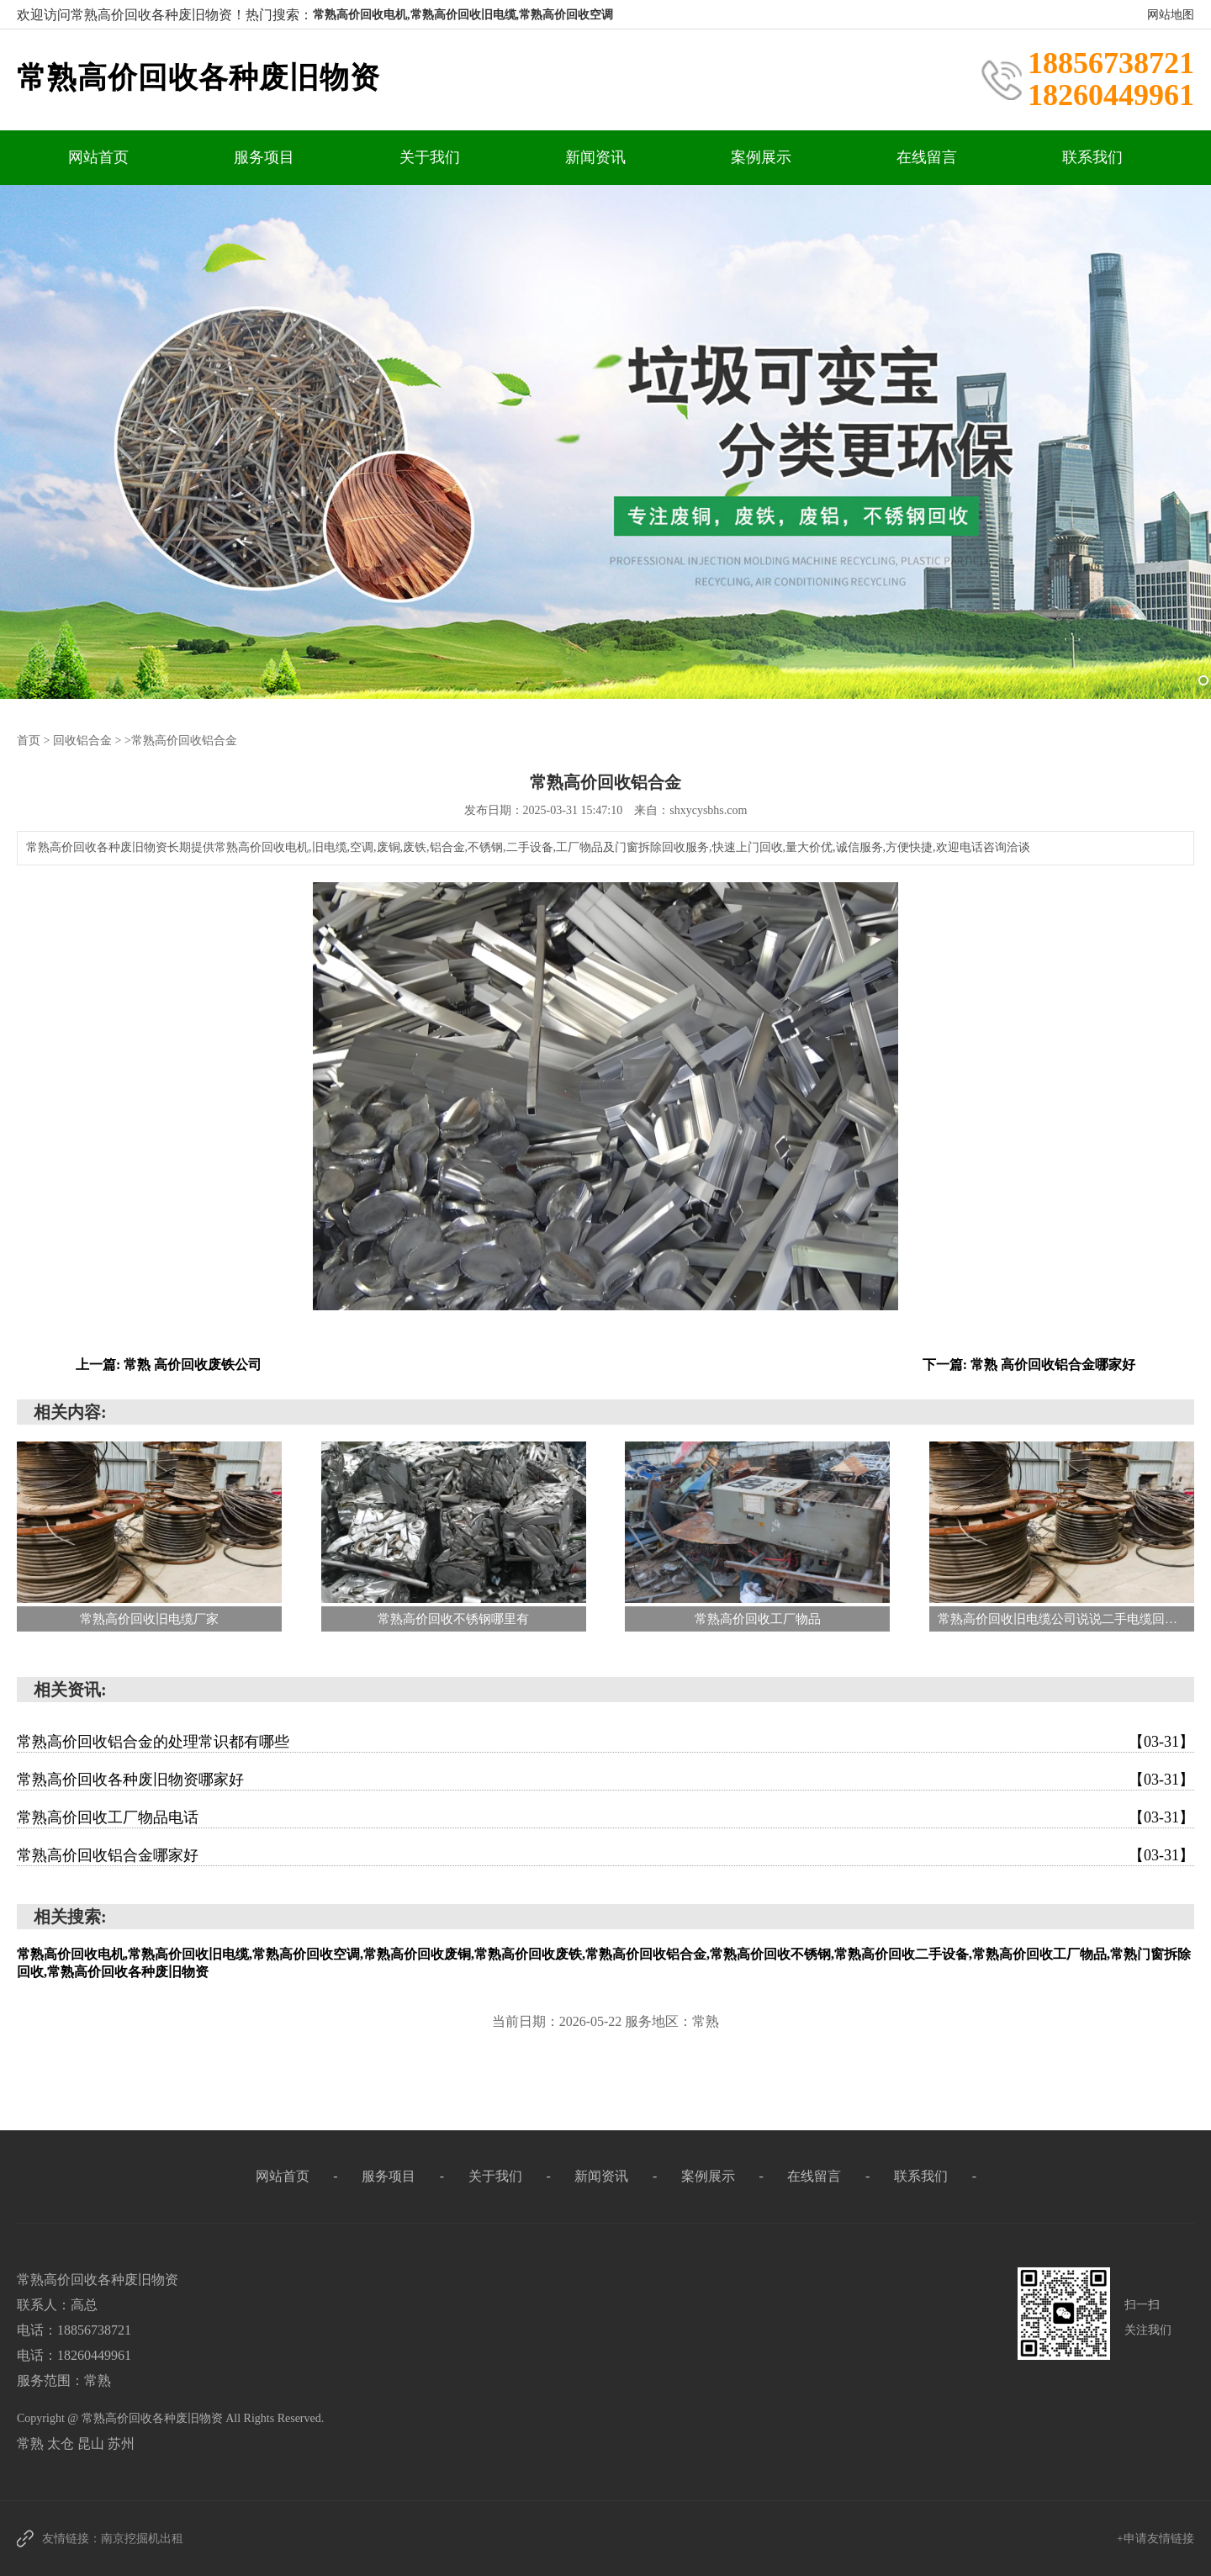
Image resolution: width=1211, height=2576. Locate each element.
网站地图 (1170, 14)
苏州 (121, 2443)
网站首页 (98, 157)
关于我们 (429, 157)
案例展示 (761, 157)
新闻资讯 (595, 157)
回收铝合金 (82, 739)
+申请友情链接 (1155, 2537)
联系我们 (1092, 157)
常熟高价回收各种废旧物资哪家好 (605, 1779)
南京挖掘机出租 (142, 2537)
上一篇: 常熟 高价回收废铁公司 (169, 1364)
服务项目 (264, 157)
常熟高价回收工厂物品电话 (605, 1816)
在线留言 (926, 157)
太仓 (62, 2443)
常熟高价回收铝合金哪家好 (605, 1854)
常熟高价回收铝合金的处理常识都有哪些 (605, 1741)
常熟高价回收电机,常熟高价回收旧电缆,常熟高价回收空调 (463, 14)
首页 (28, 739)
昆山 (92, 2443)
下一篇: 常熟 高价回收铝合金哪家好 (1029, 1364)
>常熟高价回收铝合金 (180, 739)
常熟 (32, 2443)
